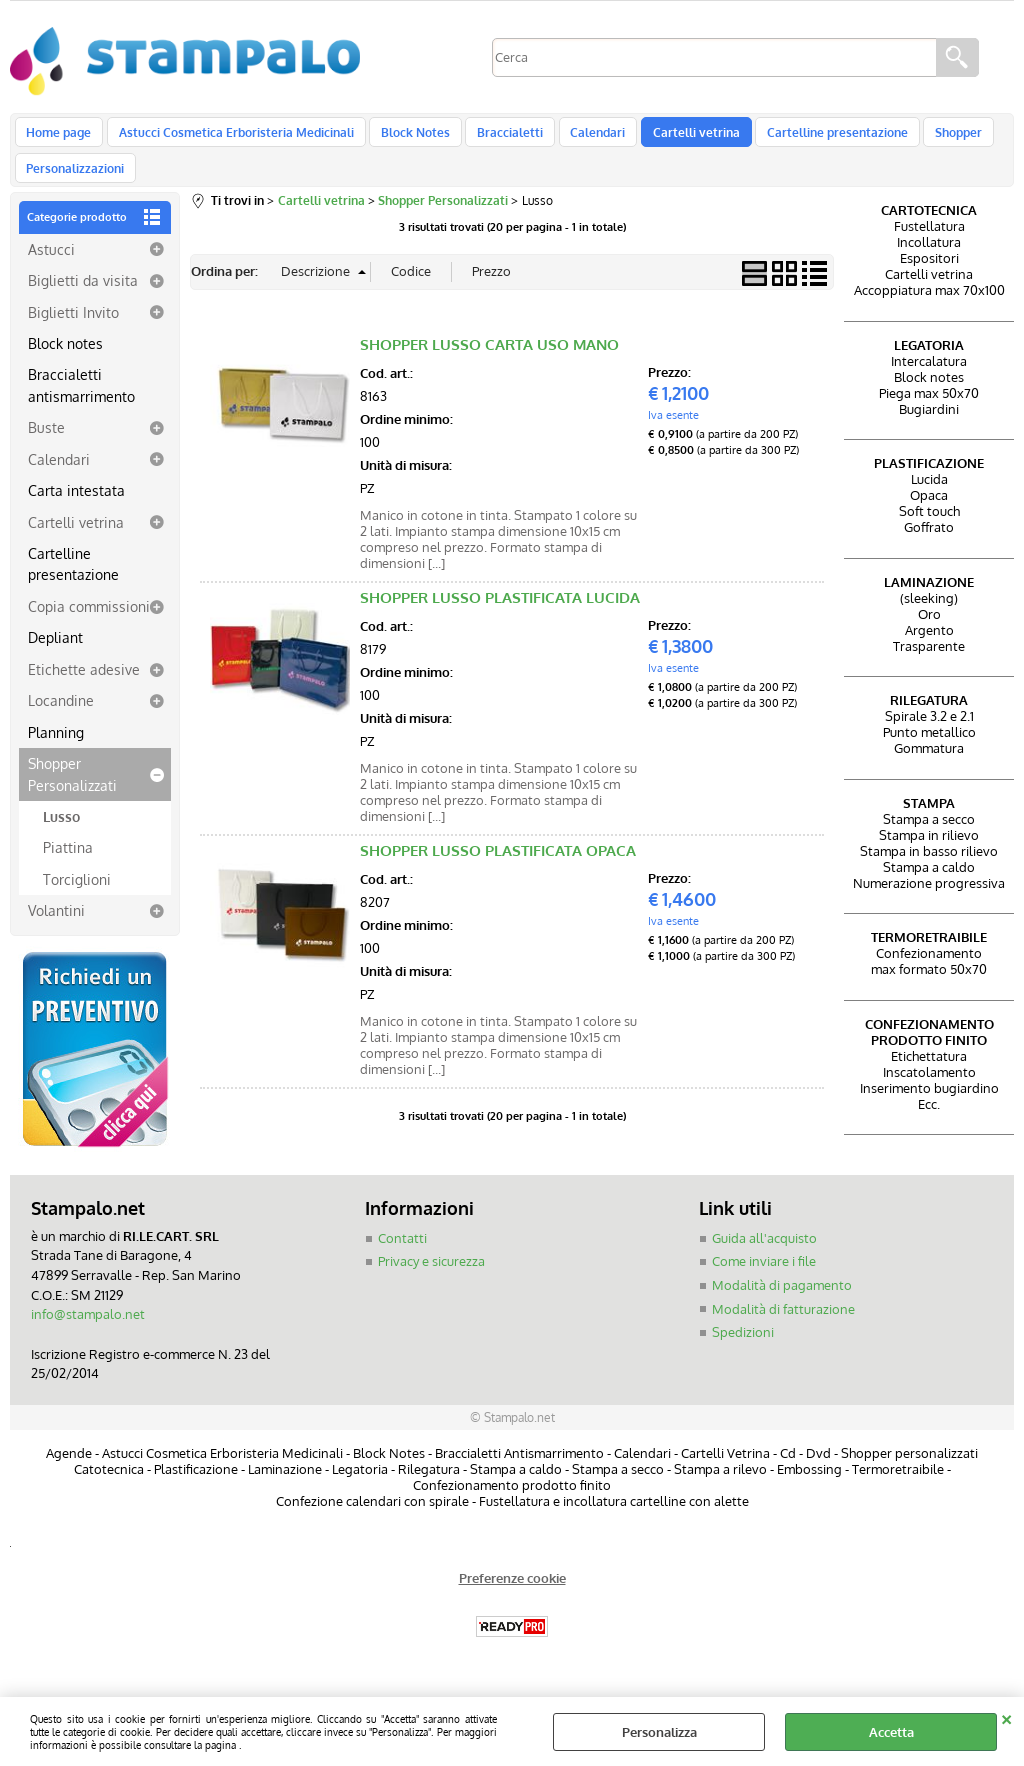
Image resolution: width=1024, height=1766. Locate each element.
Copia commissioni (89, 627)
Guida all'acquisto (764, 1259)
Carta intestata (76, 511)
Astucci (51, 270)
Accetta (891, 1732)
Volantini (56, 932)
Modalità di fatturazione (783, 1330)
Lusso (61, 837)
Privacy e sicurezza (431, 1283)
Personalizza (659, 1732)
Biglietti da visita (83, 301)
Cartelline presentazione (817, 137)
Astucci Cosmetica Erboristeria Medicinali (232, 137)
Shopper (935, 137)
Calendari (584, 137)
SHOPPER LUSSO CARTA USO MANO (489, 365)
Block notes (65, 364)
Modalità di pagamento (782, 1306)
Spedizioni (743, 1353)
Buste (46, 449)
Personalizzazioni (75, 184)
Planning (56, 753)
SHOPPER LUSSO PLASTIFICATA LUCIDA (500, 618)
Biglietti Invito (73, 333)
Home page (58, 137)
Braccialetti (500, 137)
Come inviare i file (764, 1283)
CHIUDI (1006, 1717)
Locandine (61, 722)
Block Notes (408, 137)
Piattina (68, 869)
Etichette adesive (84, 690)
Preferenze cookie (512, 1598)
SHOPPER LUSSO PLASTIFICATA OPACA (498, 871)
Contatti (402, 1259)
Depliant (55, 659)
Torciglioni (77, 900)
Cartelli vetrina (679, 137)
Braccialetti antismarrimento (81, 406)
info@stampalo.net (88, 1335)
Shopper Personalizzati (72, 794)
